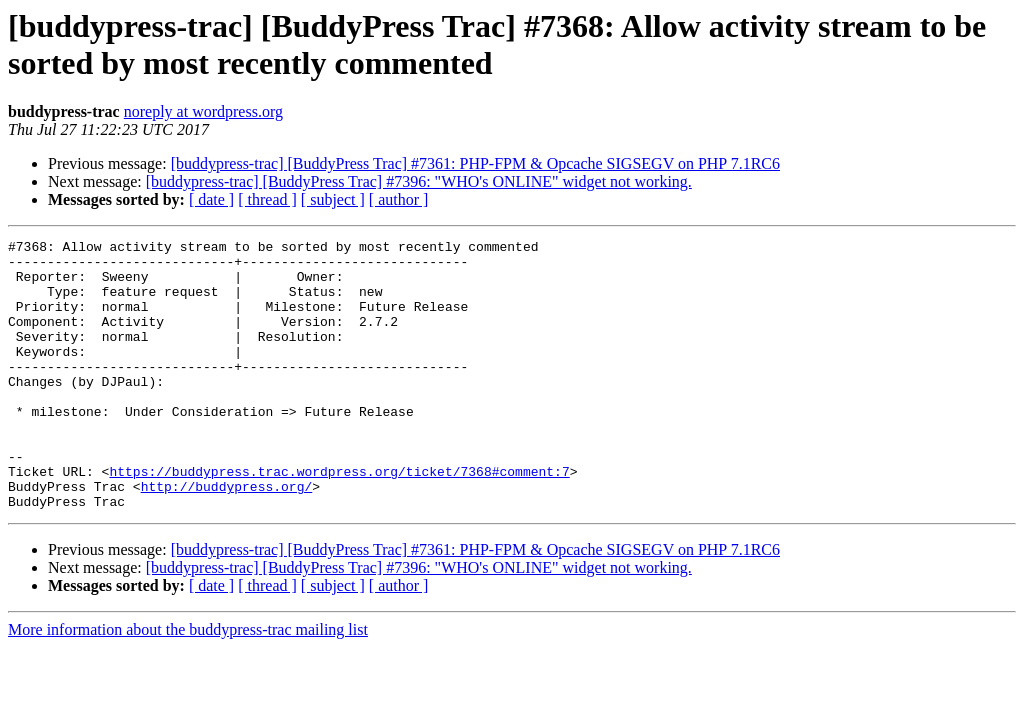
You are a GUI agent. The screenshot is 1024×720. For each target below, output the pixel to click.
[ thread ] (267, 199)
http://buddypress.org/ (227, 537)
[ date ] (211, 199)
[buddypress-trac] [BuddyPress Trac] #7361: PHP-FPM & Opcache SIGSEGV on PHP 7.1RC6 (475, 163)
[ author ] (399, 199)
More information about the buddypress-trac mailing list (188, 683)
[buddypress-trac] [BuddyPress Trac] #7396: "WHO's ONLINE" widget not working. (419, 181)
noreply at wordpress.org (203, 111)
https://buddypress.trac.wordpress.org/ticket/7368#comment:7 (339, 519)
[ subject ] (333, 199)
